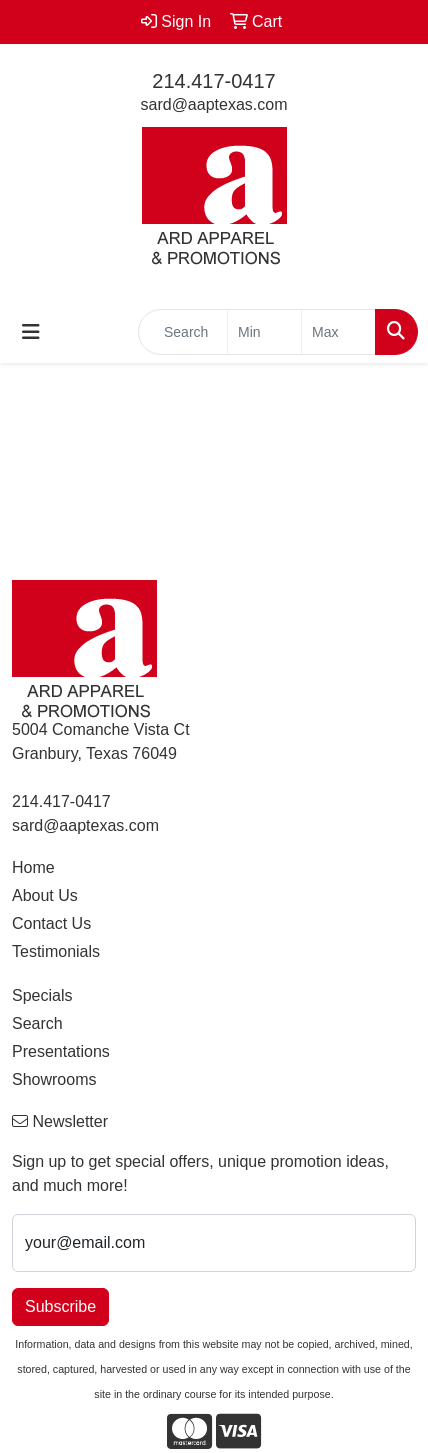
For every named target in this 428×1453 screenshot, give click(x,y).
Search (37, 1023)
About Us (45, 895)
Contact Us (51, 923)
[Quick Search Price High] (338, 332)
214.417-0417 (213, 81)
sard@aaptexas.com (214, 104)
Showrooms (54, 1079)
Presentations (61, 1051)
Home (33, 867)
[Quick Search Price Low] (264, 332)
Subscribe (60, 1306)
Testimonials (56, 951)
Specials (42, 995)
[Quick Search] (183, 332)
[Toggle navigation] (31, 332)
